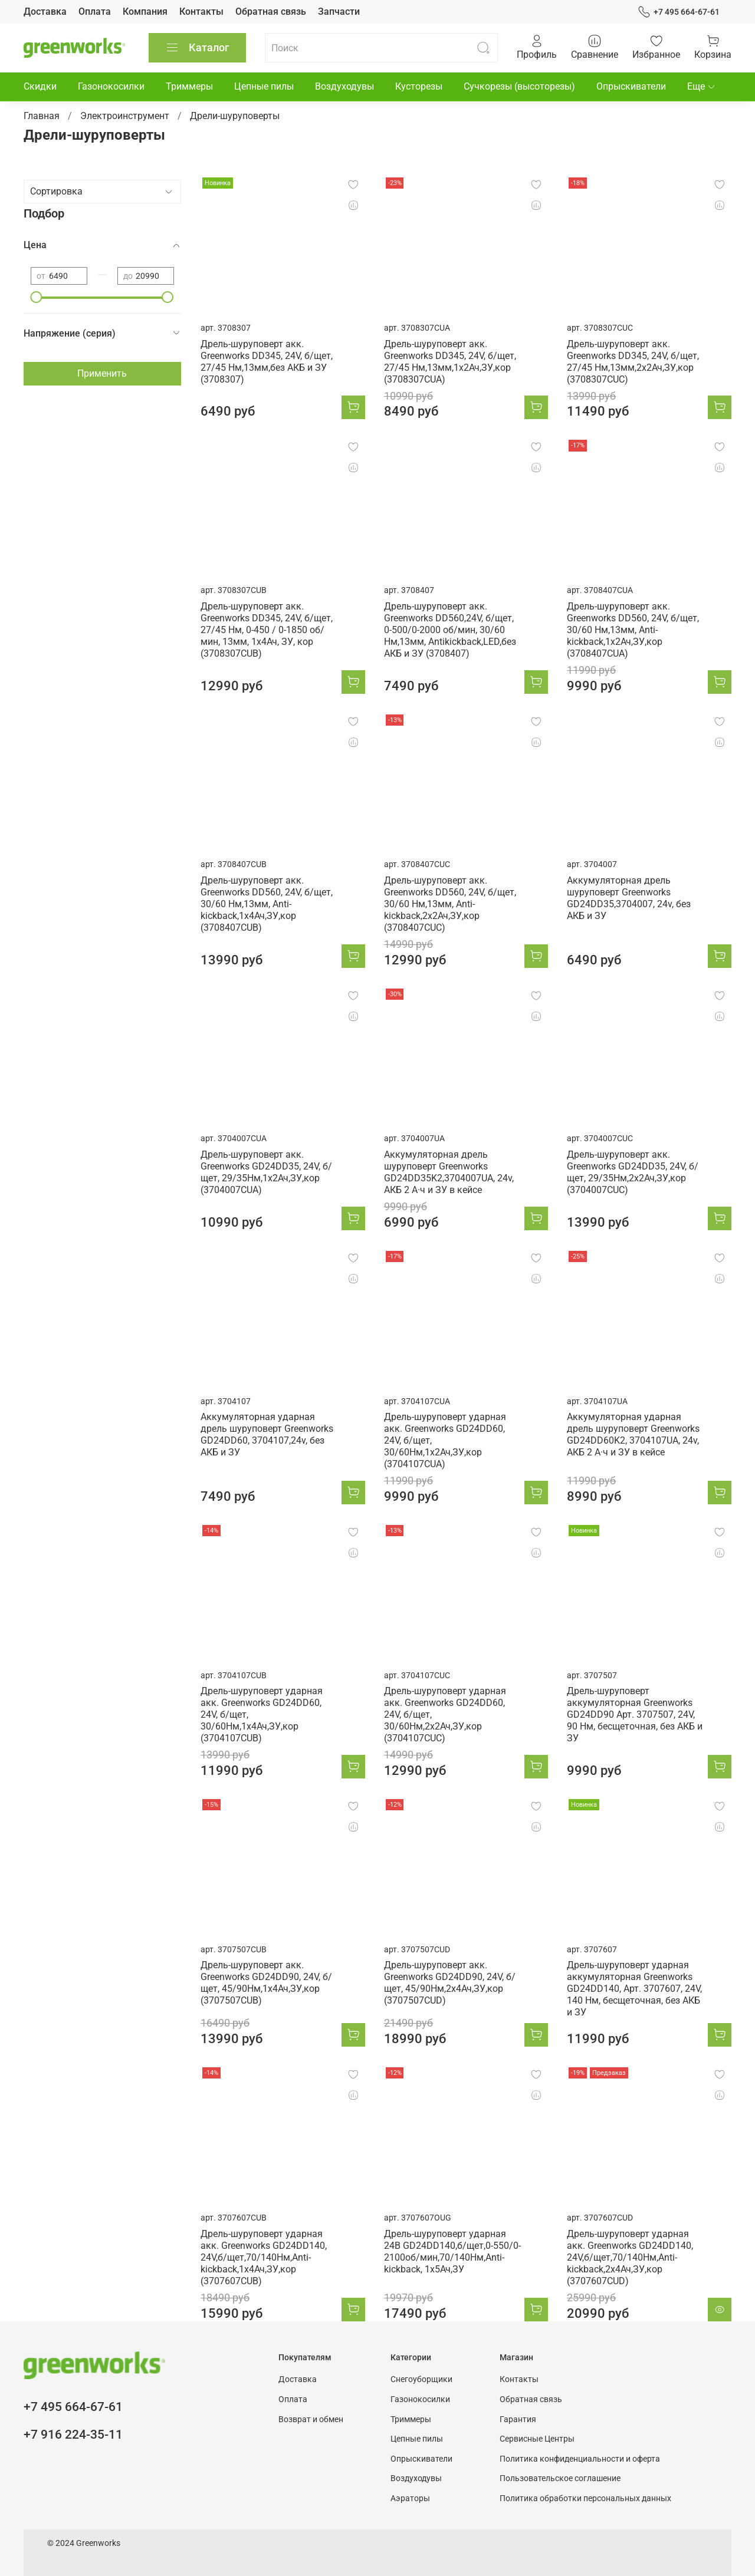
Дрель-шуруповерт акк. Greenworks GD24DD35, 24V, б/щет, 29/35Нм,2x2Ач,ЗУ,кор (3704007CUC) (632, 1172)
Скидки (40, 86)
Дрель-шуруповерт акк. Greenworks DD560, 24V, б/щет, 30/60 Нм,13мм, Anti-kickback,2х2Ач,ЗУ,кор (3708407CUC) (450, 904)
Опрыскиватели (631, 86)
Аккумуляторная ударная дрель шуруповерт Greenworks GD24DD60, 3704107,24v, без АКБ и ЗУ (267, 1434)
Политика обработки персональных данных (585, 2498)
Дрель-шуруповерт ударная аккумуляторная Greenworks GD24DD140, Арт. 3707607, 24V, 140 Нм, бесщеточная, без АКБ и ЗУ (634, 1988)
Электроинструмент (124, 115)
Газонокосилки (111, 86)
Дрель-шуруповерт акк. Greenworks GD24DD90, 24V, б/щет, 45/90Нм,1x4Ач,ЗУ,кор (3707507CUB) (266, 1982)
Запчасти (339, 11)
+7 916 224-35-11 (73, 2434)
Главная (42, 115)
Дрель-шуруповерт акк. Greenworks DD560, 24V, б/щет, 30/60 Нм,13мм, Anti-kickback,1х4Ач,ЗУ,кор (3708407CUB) (267, 904)
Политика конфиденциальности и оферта (580, 2459)
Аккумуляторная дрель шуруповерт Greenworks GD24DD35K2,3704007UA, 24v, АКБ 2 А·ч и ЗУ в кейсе (449, 1172)
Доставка (45, 11)
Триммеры (189, 86)
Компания (145, 11)
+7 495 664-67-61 (679, 12)
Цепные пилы (264, 86)
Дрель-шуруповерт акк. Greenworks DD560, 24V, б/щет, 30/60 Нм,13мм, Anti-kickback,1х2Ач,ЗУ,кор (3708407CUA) (633, 630)
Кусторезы (418, 86)
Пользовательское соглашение (560, 2478)
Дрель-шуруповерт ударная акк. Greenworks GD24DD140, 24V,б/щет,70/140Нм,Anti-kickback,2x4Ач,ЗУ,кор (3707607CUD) (630, 2257)
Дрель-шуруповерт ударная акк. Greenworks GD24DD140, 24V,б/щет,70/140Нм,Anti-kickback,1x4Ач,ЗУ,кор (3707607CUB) (264, 2257)
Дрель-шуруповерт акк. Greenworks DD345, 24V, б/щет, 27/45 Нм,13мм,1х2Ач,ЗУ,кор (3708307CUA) (450, 361)
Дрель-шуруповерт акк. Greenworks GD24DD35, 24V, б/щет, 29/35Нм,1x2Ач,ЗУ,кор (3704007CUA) (266, 1172)
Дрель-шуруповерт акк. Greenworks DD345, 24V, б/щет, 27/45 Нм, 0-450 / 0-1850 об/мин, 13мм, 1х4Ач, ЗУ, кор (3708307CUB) (267, 630)
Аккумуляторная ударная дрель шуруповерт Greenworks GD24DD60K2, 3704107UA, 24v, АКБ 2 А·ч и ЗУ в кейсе (633, 1434)
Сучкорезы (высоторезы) (519, 86)
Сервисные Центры (537, 2439)
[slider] (36, 297)
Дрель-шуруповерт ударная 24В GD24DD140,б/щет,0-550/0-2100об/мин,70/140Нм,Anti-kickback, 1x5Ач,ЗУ (452, 2251)
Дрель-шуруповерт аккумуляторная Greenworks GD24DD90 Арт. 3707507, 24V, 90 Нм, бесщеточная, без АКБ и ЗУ (635, 1714)
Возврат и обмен (310, 2419)
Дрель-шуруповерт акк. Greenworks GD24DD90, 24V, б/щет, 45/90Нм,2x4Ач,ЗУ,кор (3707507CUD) (450, 1982)
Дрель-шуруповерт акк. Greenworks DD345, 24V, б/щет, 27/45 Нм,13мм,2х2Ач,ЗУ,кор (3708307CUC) (633, 361)
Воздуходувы (344, 86)
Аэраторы (410, 2498)
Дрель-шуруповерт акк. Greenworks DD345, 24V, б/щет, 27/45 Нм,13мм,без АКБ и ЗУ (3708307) (267, 361)
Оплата (94, 11)
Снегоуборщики (421, 2379)
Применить (102, 373)
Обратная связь (270, 11)
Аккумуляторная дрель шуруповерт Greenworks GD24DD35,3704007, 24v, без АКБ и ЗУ (629, 898)
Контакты (201, 11)
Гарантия (518, 2419)
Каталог (197, 48)
